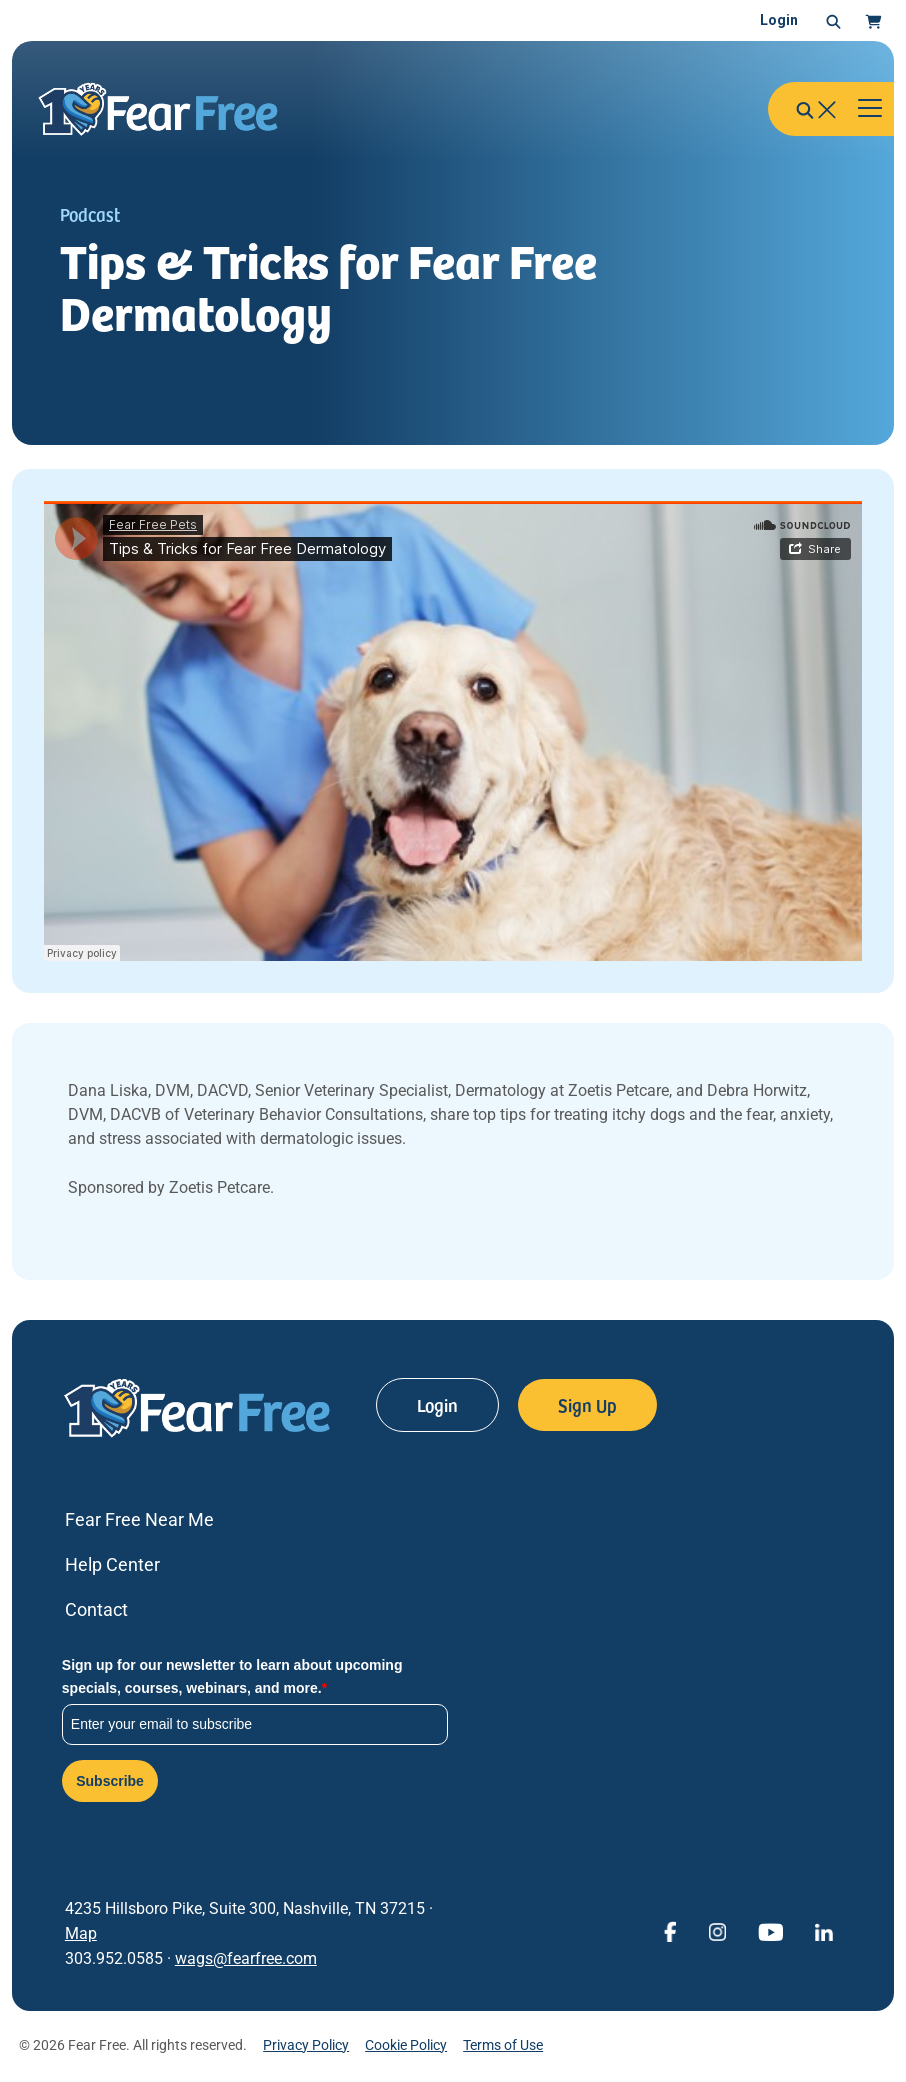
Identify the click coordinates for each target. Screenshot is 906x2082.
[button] (833, 21)
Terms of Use (503, 2045)
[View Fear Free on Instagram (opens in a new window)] (717, 1930)
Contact (96, 1609)
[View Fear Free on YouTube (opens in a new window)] (770, 1930)
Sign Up (587, 1404)
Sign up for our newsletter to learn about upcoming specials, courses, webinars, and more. (232, 1676)
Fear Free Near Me (139, 1519)
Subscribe (110, 1781)
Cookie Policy (406, 2045)
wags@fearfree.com (246, 1958)
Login (779, 20)
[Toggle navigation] (870, 109)
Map (81, 1933)
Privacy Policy (306, 2045)
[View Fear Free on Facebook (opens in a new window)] (670, 1930)
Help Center (112, 1564)
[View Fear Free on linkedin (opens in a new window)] (824, 1930)
